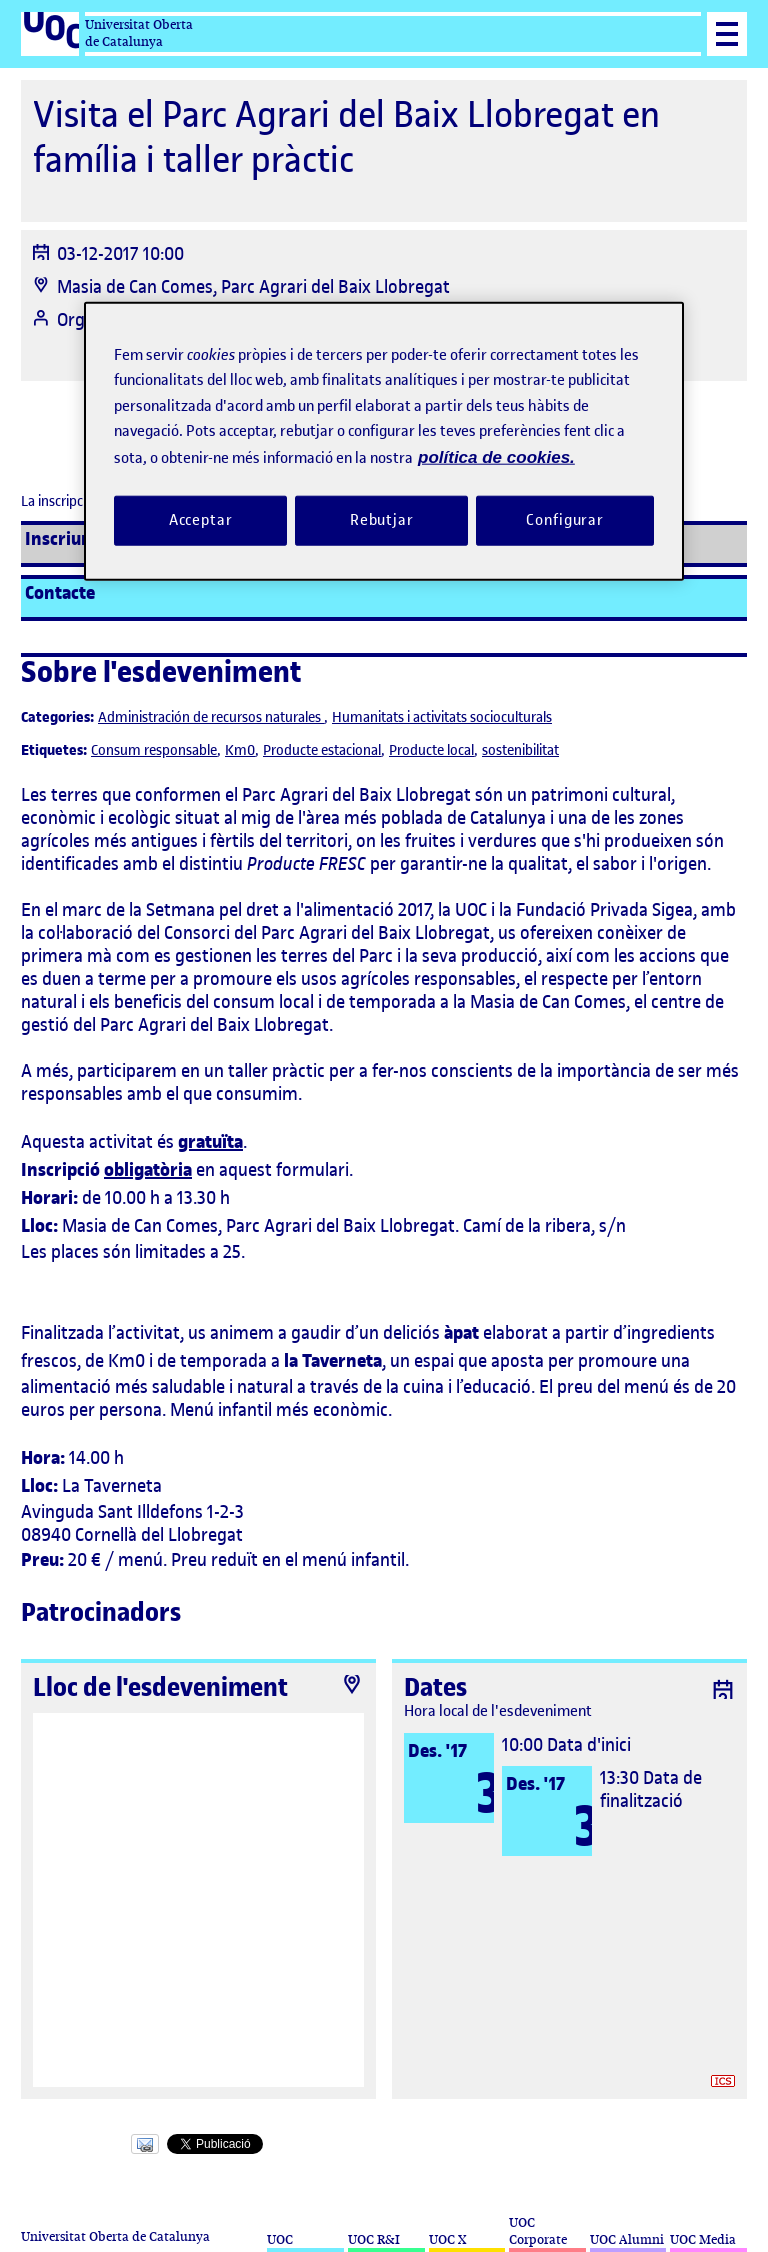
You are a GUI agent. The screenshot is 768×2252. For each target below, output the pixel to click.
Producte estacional (322, 750)
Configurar (565, 520)
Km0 (240, 750)
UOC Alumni (627, 2239)
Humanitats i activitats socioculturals (442, 717)
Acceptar (201, 520)
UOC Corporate (538, 2231)
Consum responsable (154, 750)
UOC (280, 2239)
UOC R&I (374, 2239)
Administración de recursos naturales (211, 717)
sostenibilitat (520, 750)
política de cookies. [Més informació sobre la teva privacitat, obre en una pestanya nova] (496, 456)
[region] (384, 440)
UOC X (447, 2239)
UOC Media (703, 2239)
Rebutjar (382, 520)
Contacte (60, 593)
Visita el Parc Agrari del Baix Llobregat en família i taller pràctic (346, 137)
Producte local (431, 750)
